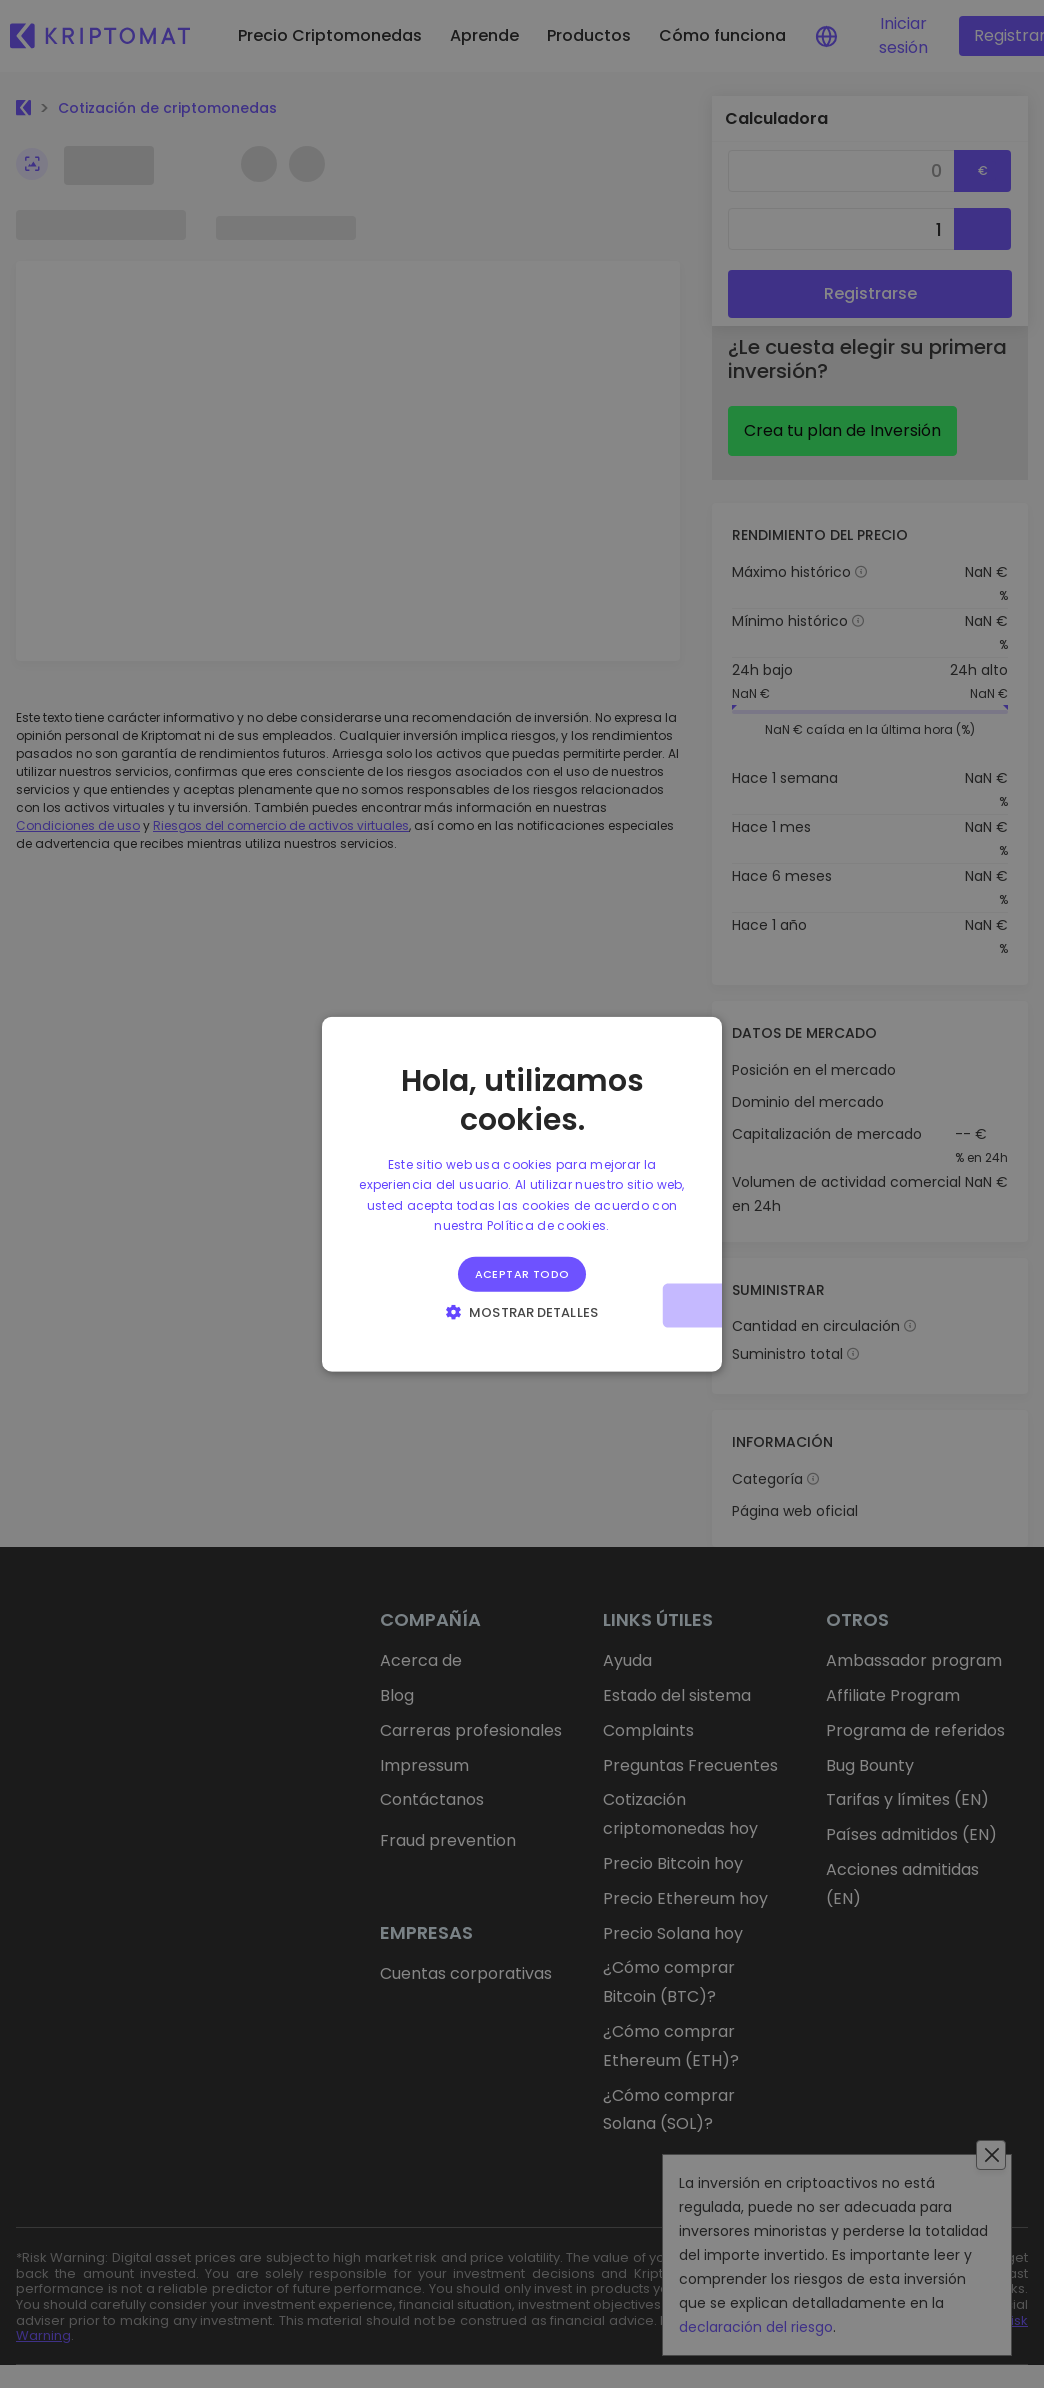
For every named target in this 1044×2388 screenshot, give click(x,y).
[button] (522, 1311)
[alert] (522, 1194)
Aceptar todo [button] (522, 1273)
